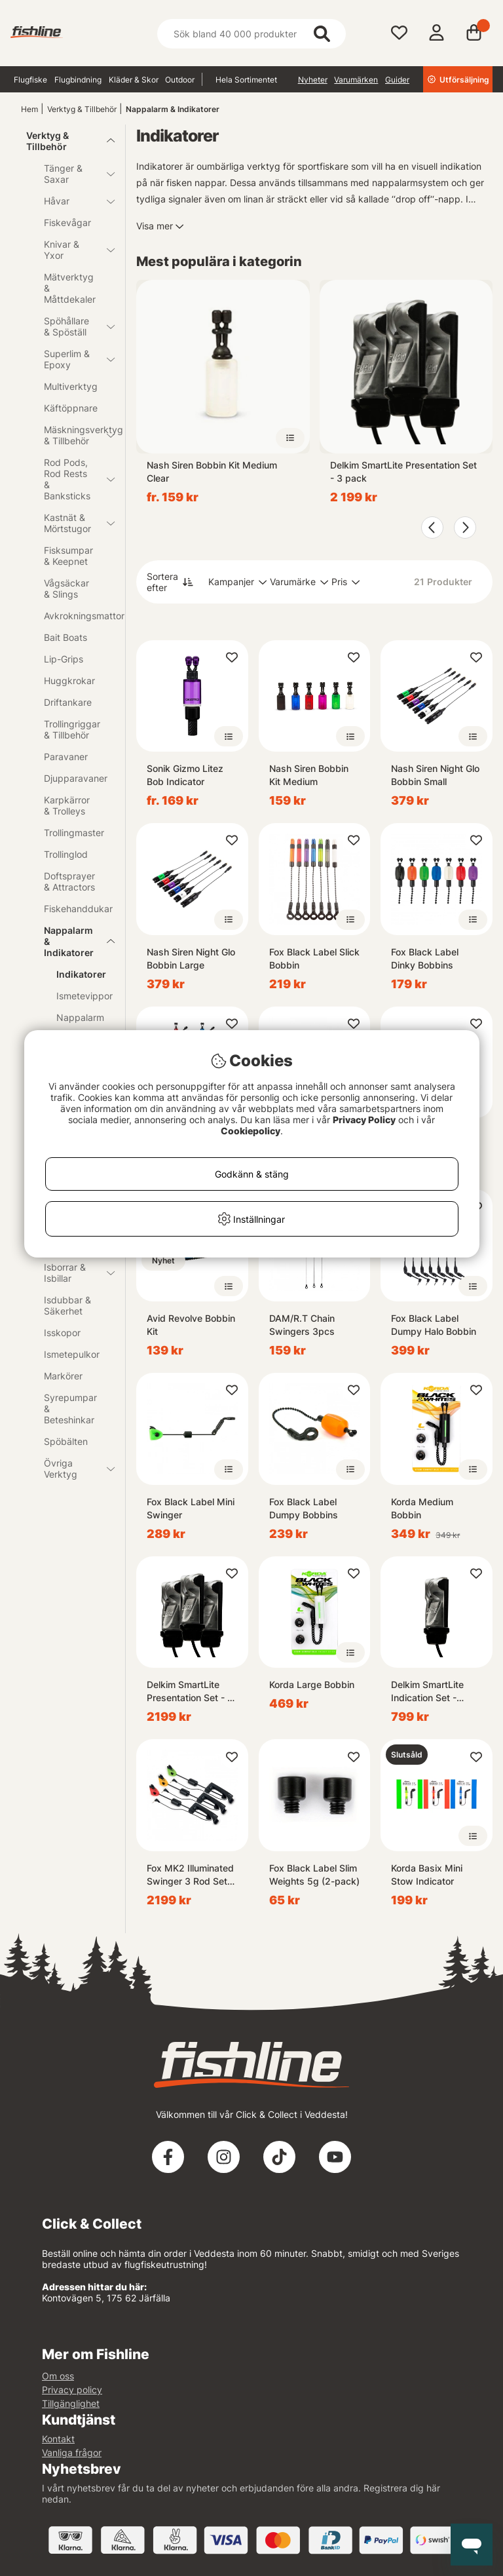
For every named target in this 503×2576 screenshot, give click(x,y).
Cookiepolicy (250, 1130)
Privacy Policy (364, 1119)
